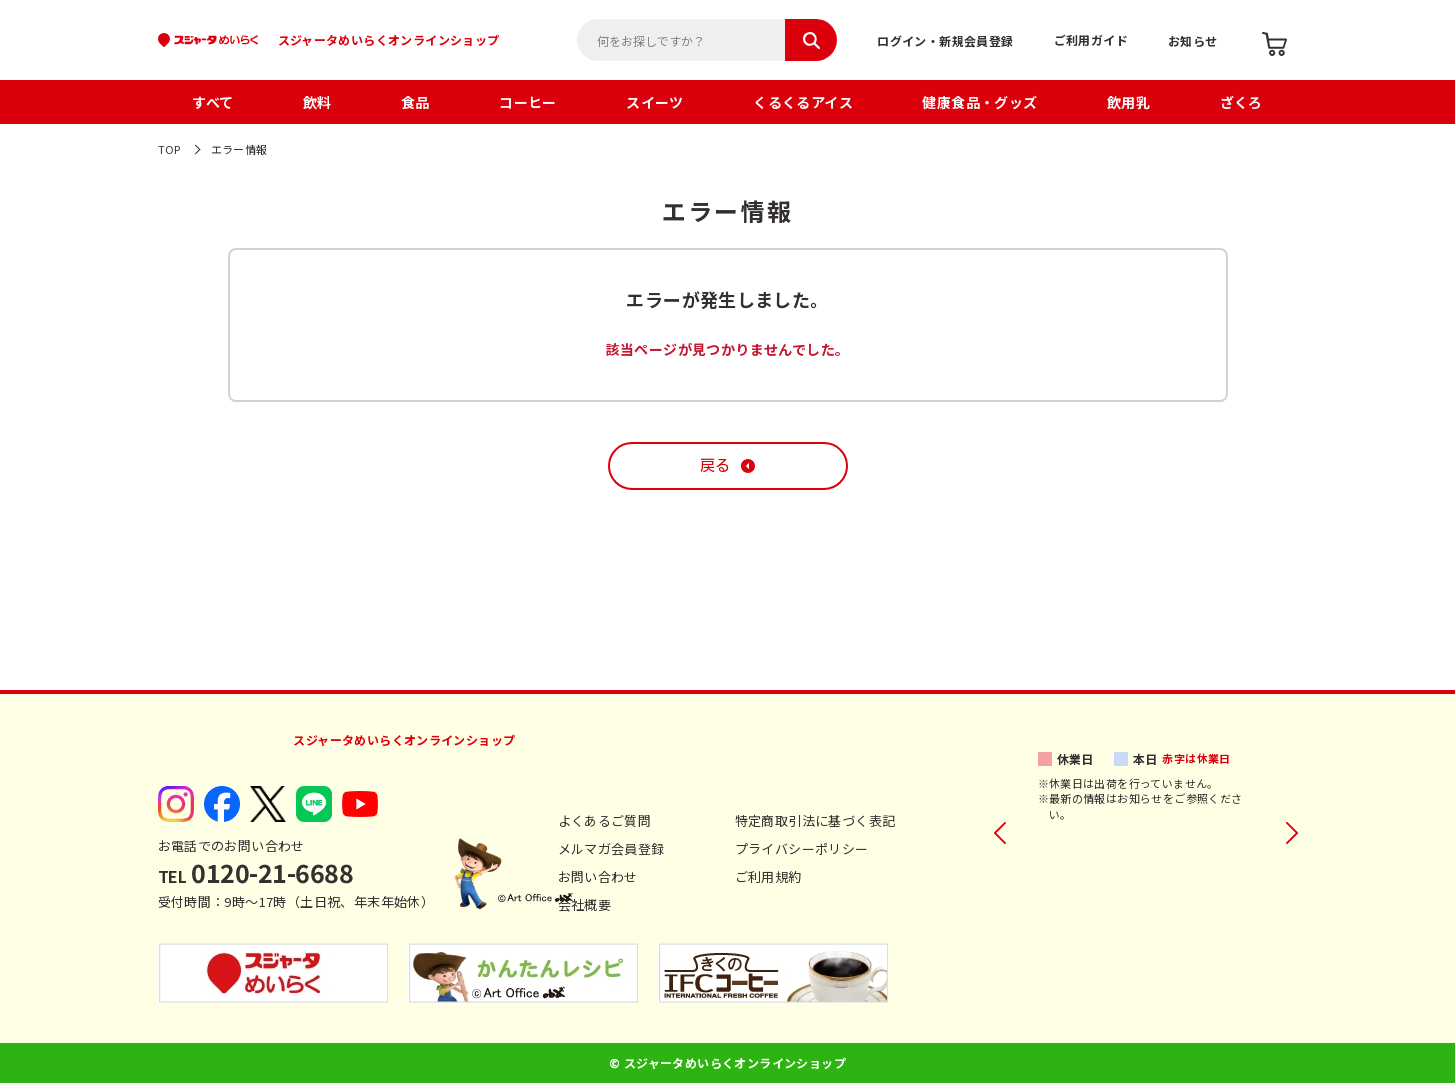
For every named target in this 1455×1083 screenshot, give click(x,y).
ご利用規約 (768, 876)
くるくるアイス (803, 102)
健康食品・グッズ (979, 102)
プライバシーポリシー (802, 848)
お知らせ (1193, 40)
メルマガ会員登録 (611, 848)
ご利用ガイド (1091, 39)
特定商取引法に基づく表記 (815, 820)
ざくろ (1241, 102)
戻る (715, 465)
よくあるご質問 (605, 820)
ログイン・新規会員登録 (945, 40)
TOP (169, 149)
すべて (212, 102)
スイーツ (655, 102)
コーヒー (528, 102)
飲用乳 (1128, 102)
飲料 (317, 102)
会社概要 (585, 904)
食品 (415, 102)
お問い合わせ (598, 876)
